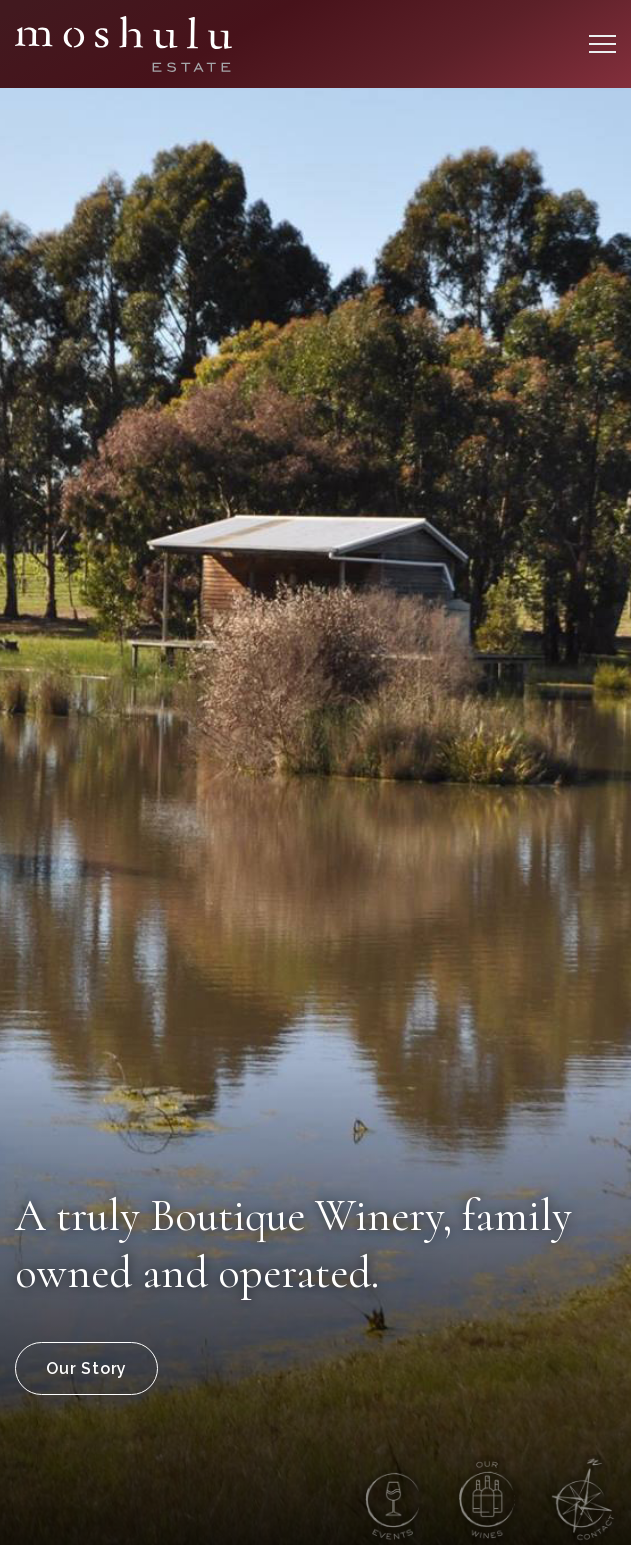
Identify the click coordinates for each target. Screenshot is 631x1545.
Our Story (86, 1368)
